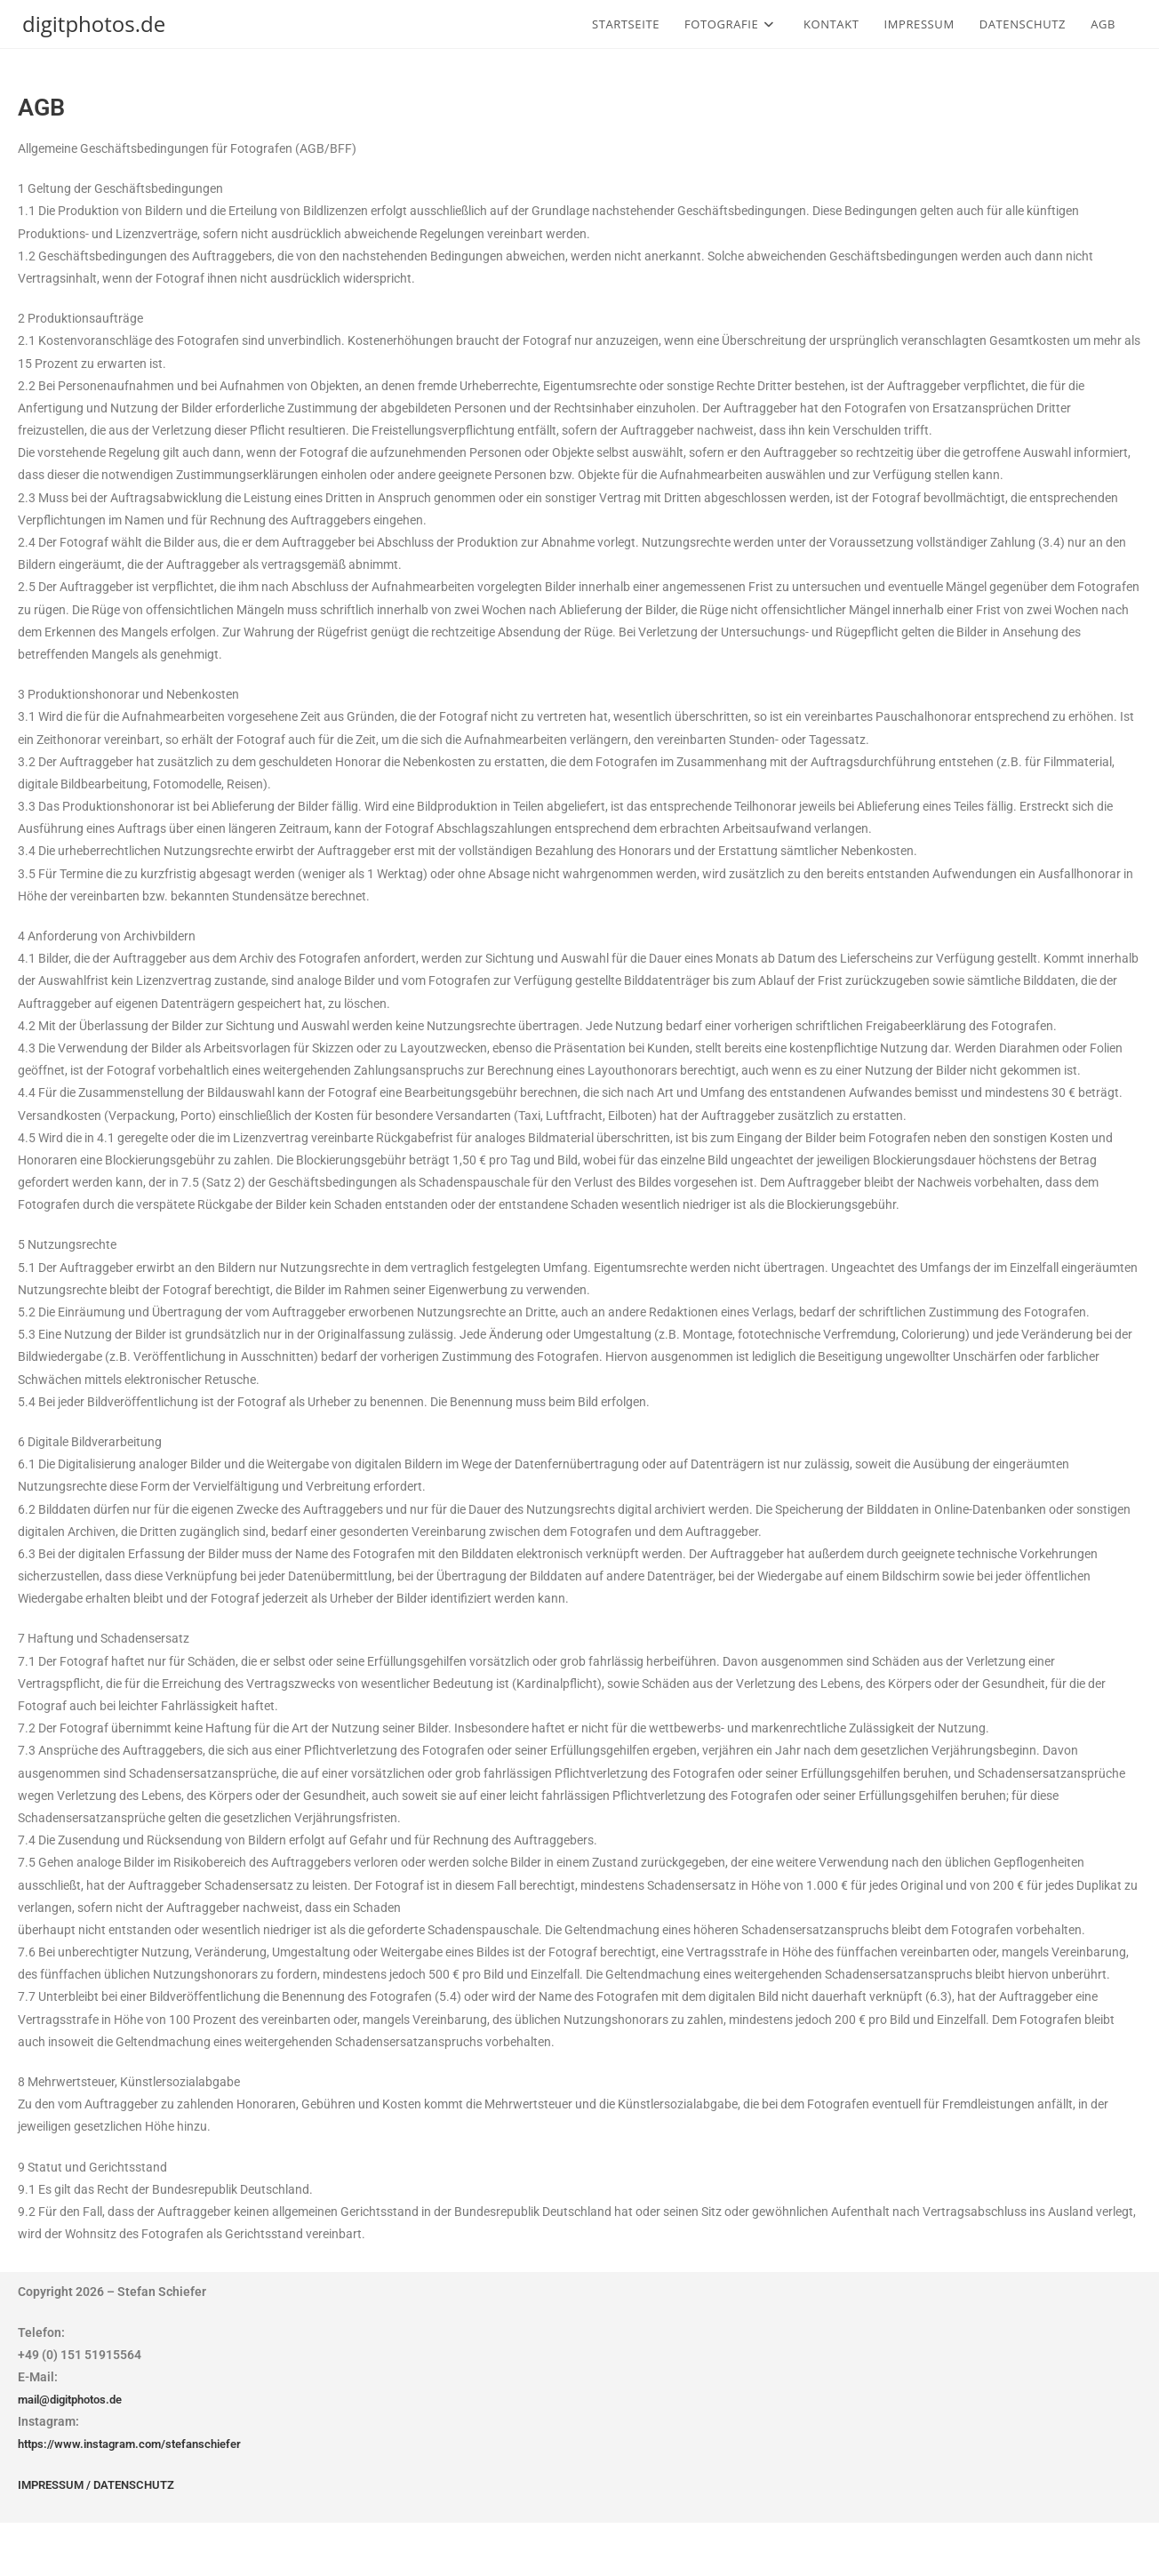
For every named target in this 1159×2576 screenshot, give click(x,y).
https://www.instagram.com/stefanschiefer (139, 2443)
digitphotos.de (93, 23)
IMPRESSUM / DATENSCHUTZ (102, 2484)
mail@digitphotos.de (77, 2399)
